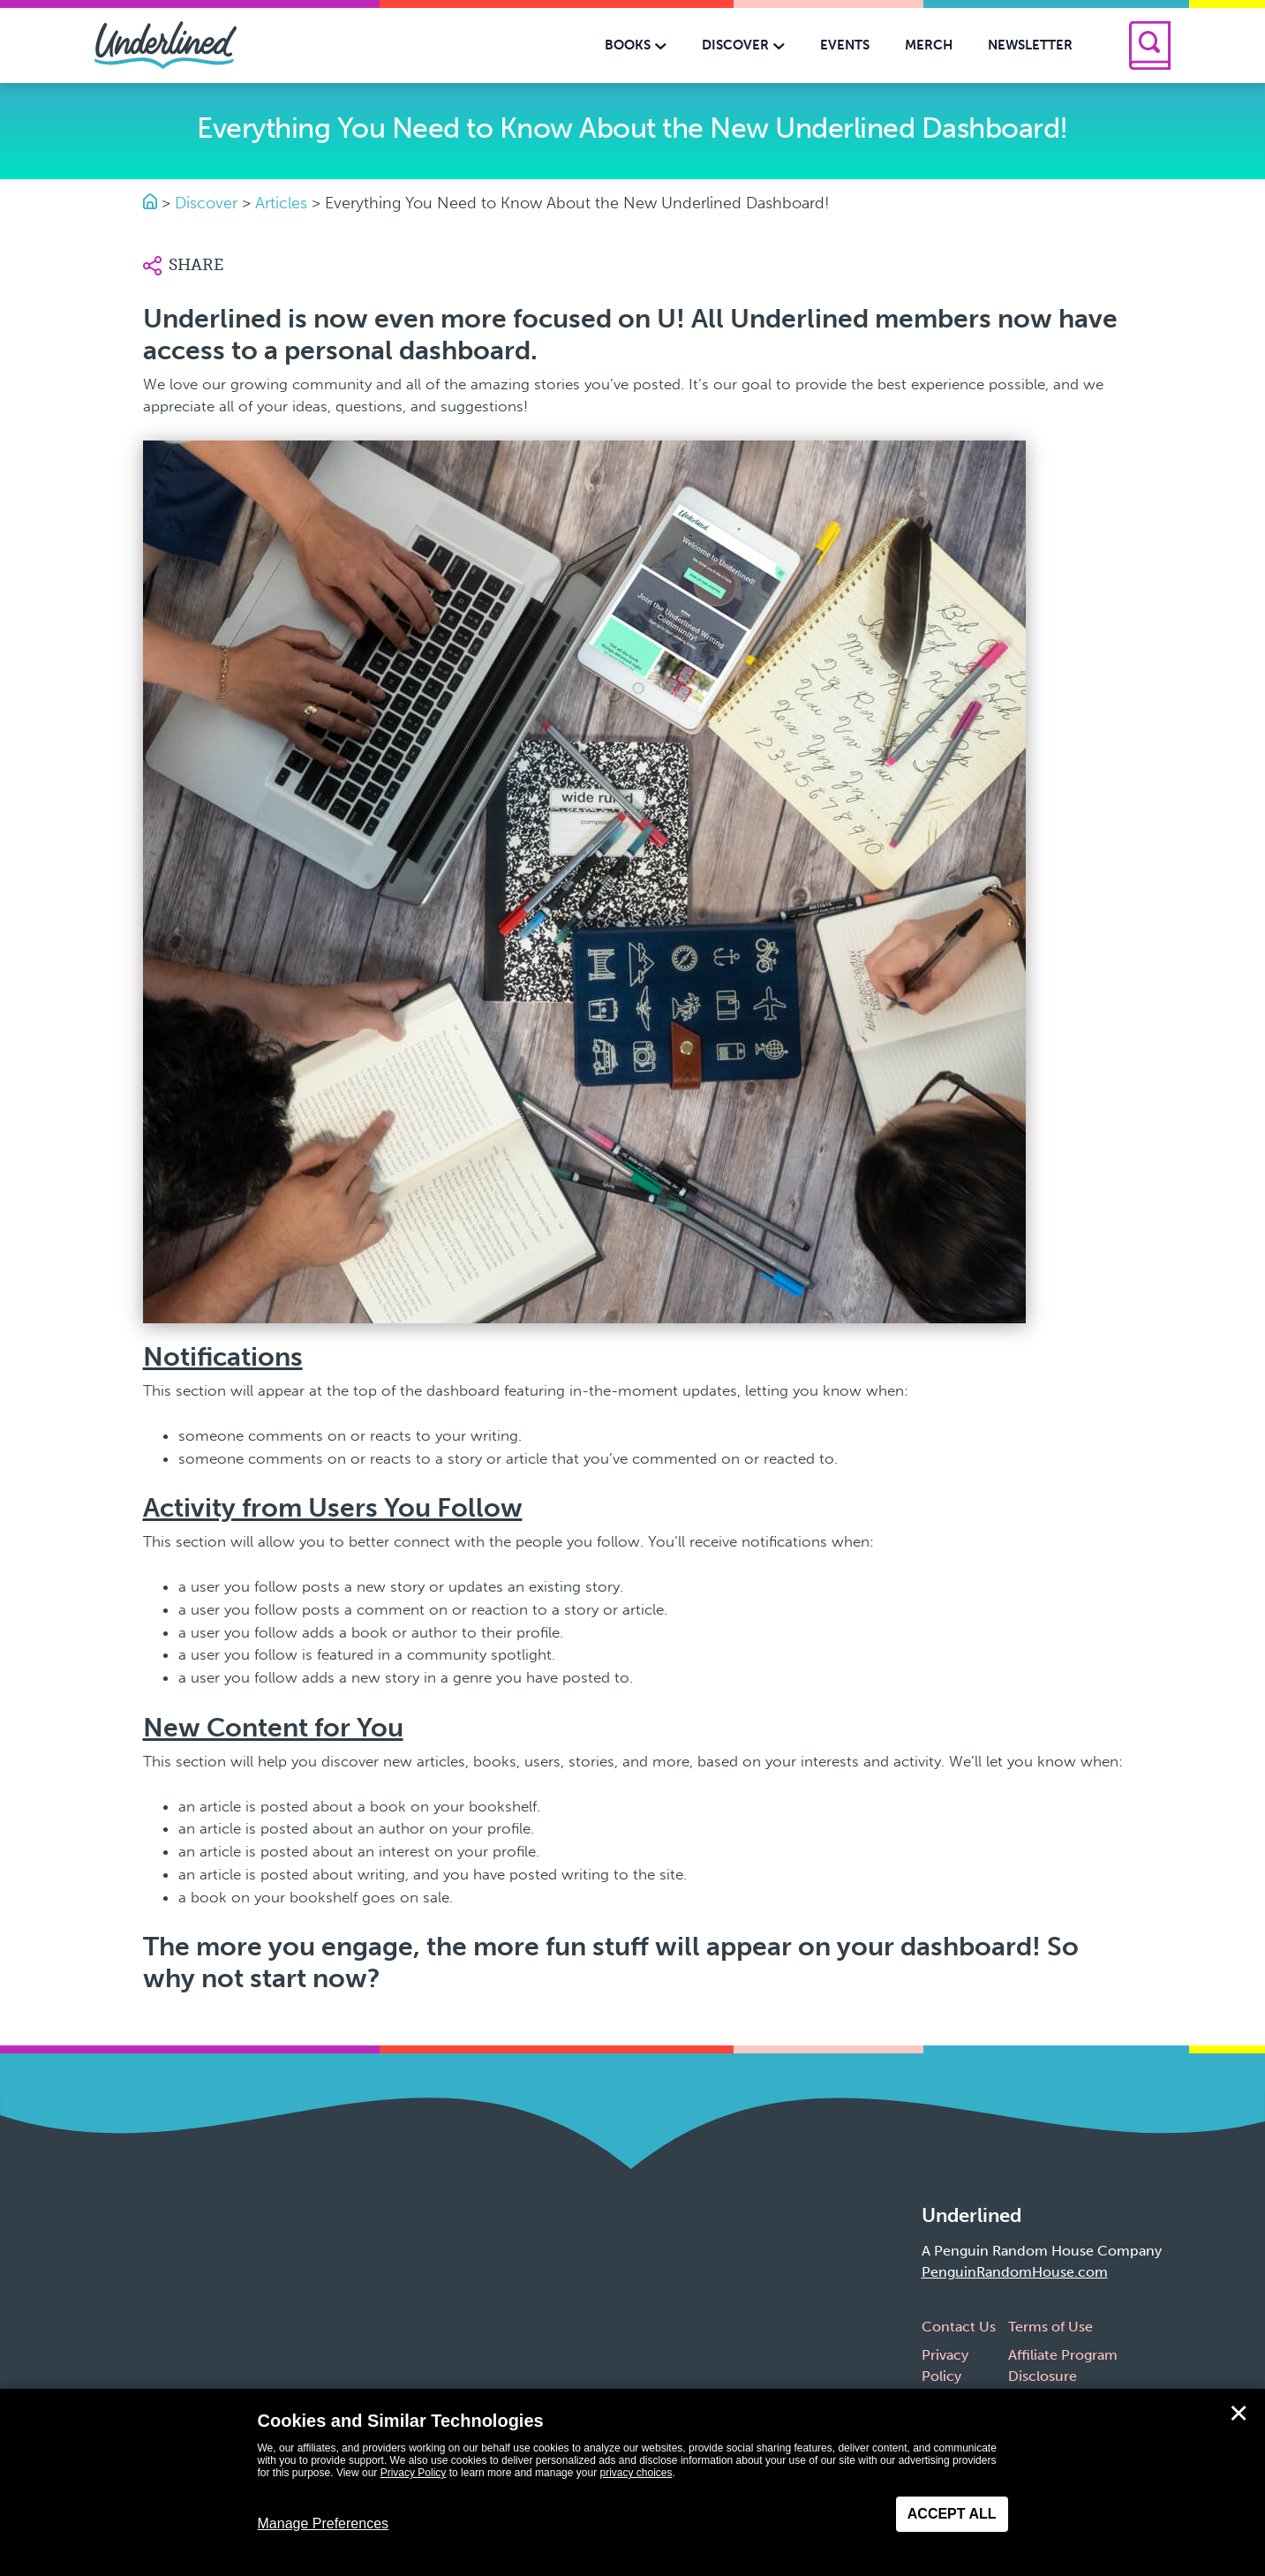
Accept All (952, 2513)
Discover (206, 203)
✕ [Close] (1238, 2413)
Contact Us (959, 2326)
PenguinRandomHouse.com (1015, 2271)
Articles (281, 203)
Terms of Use (1050, 2326)
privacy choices (635, 2473)
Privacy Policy (413, 2473)
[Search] (1150, 45)
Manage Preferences (323, 2523)
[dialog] (632, 2482)
